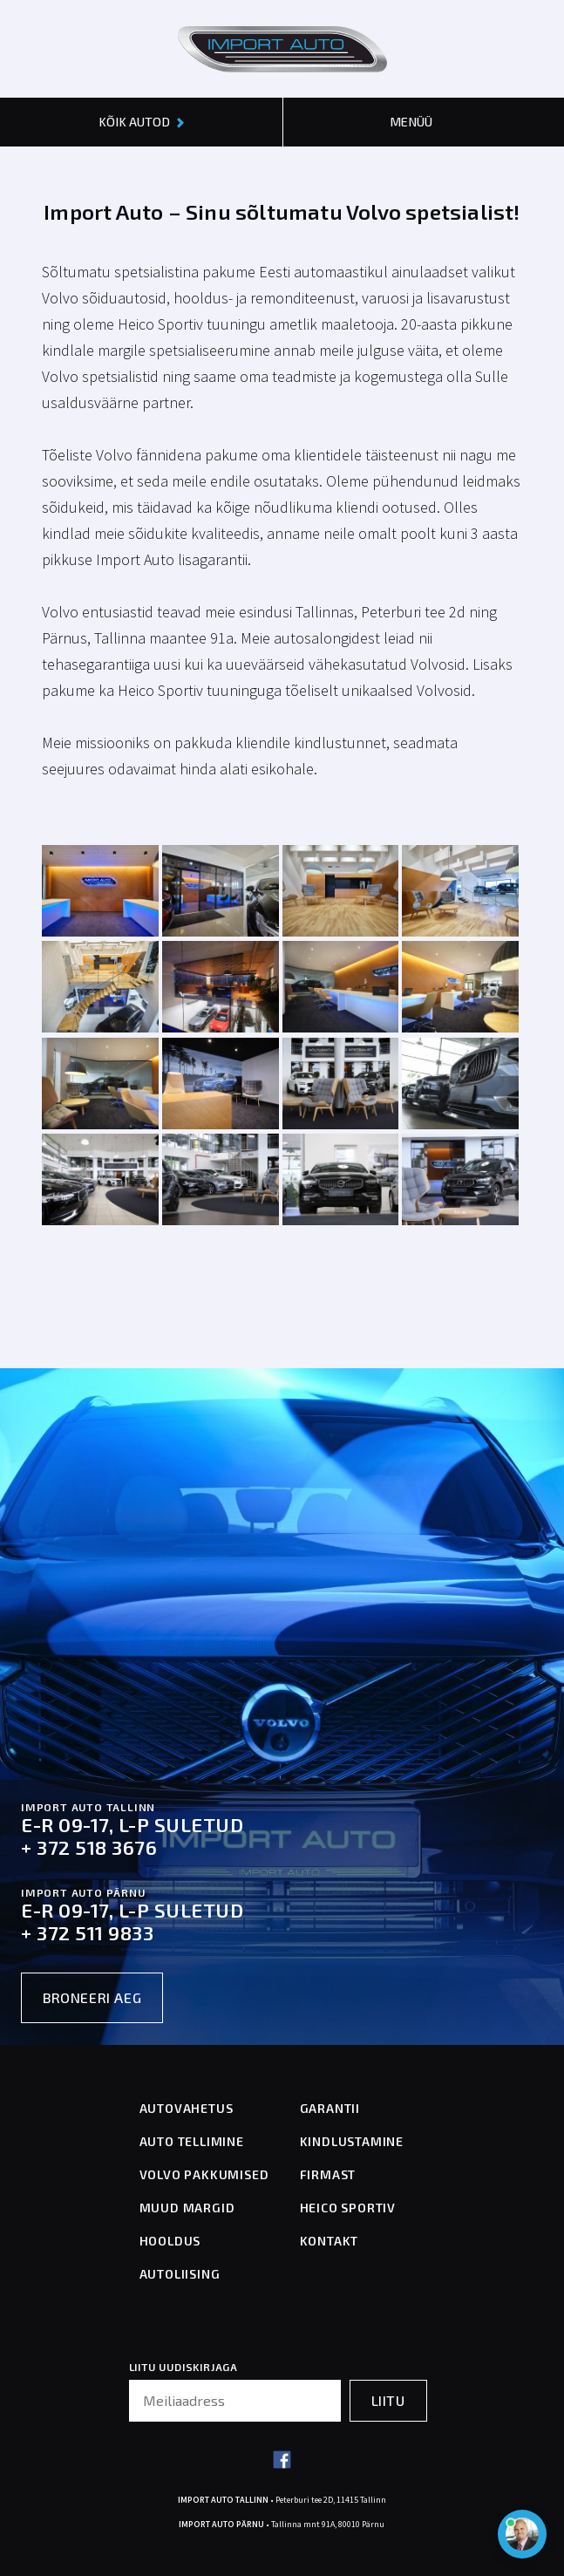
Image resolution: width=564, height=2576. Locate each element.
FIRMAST (328, 2174)
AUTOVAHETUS (186, 2108)
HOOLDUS (170, 2240)
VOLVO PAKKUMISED (204, 2174)
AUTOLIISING (180, 2273)
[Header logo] (282, 49)
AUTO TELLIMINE (191, 2141)
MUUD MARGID (187, 2207)
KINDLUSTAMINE (352, 2141)
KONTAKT (329, 2240)
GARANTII (330, 2108)
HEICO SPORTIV (348, 2207)
